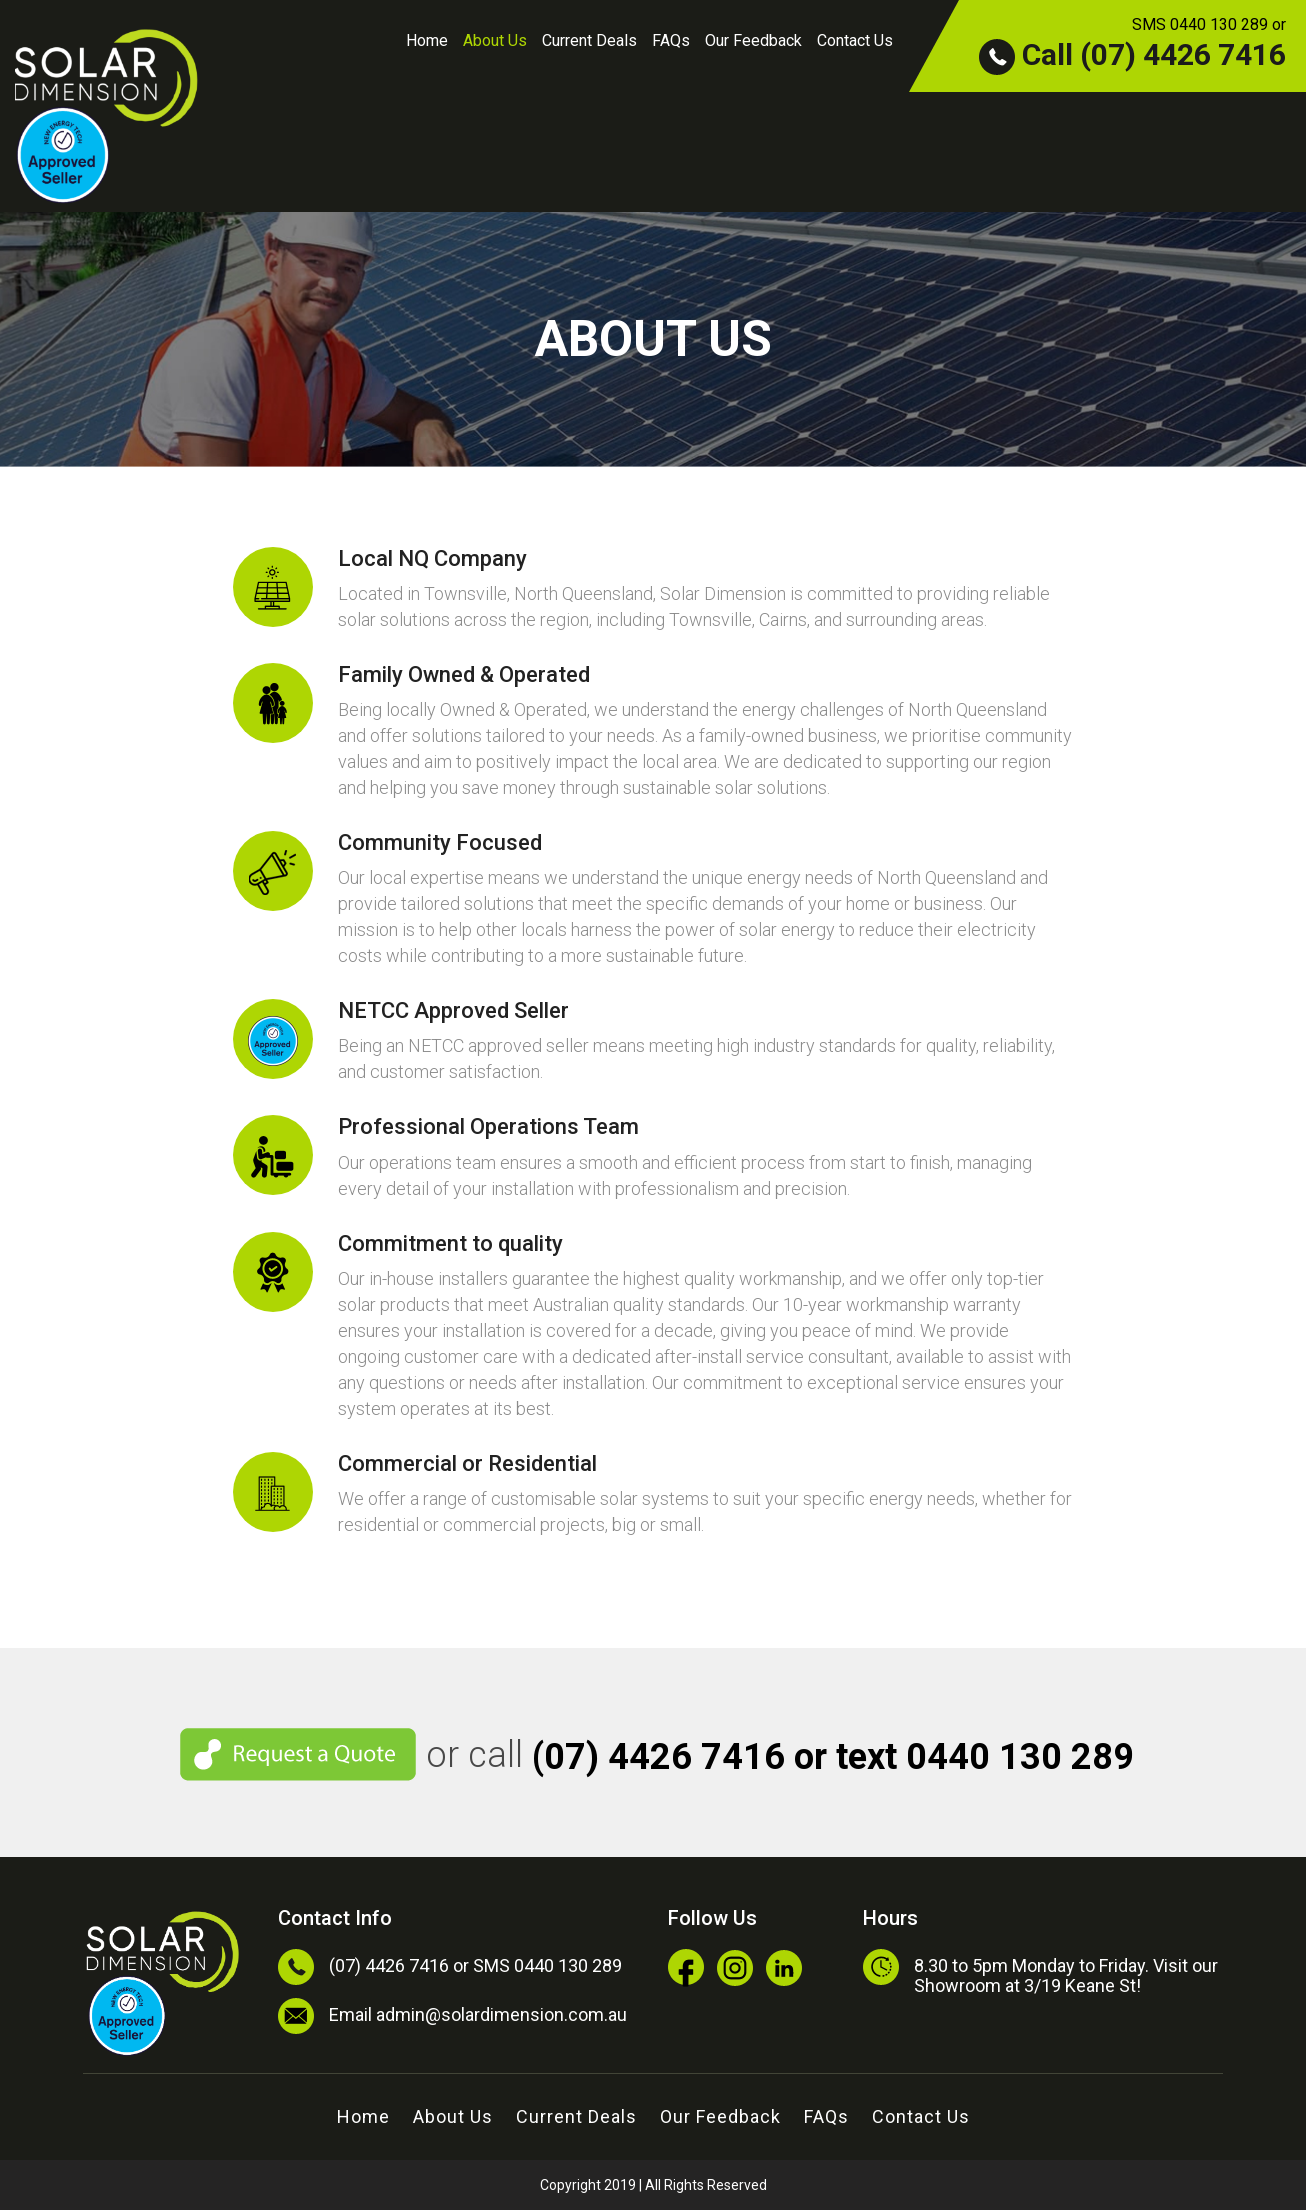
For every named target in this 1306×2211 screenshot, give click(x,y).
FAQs (671, 40)
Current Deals (589, 40)
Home (427, 40)
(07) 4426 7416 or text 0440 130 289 (833, 1758)
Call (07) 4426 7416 (1132, 54)
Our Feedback (753, 40)
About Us (495, 40)
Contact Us (855, 40)
